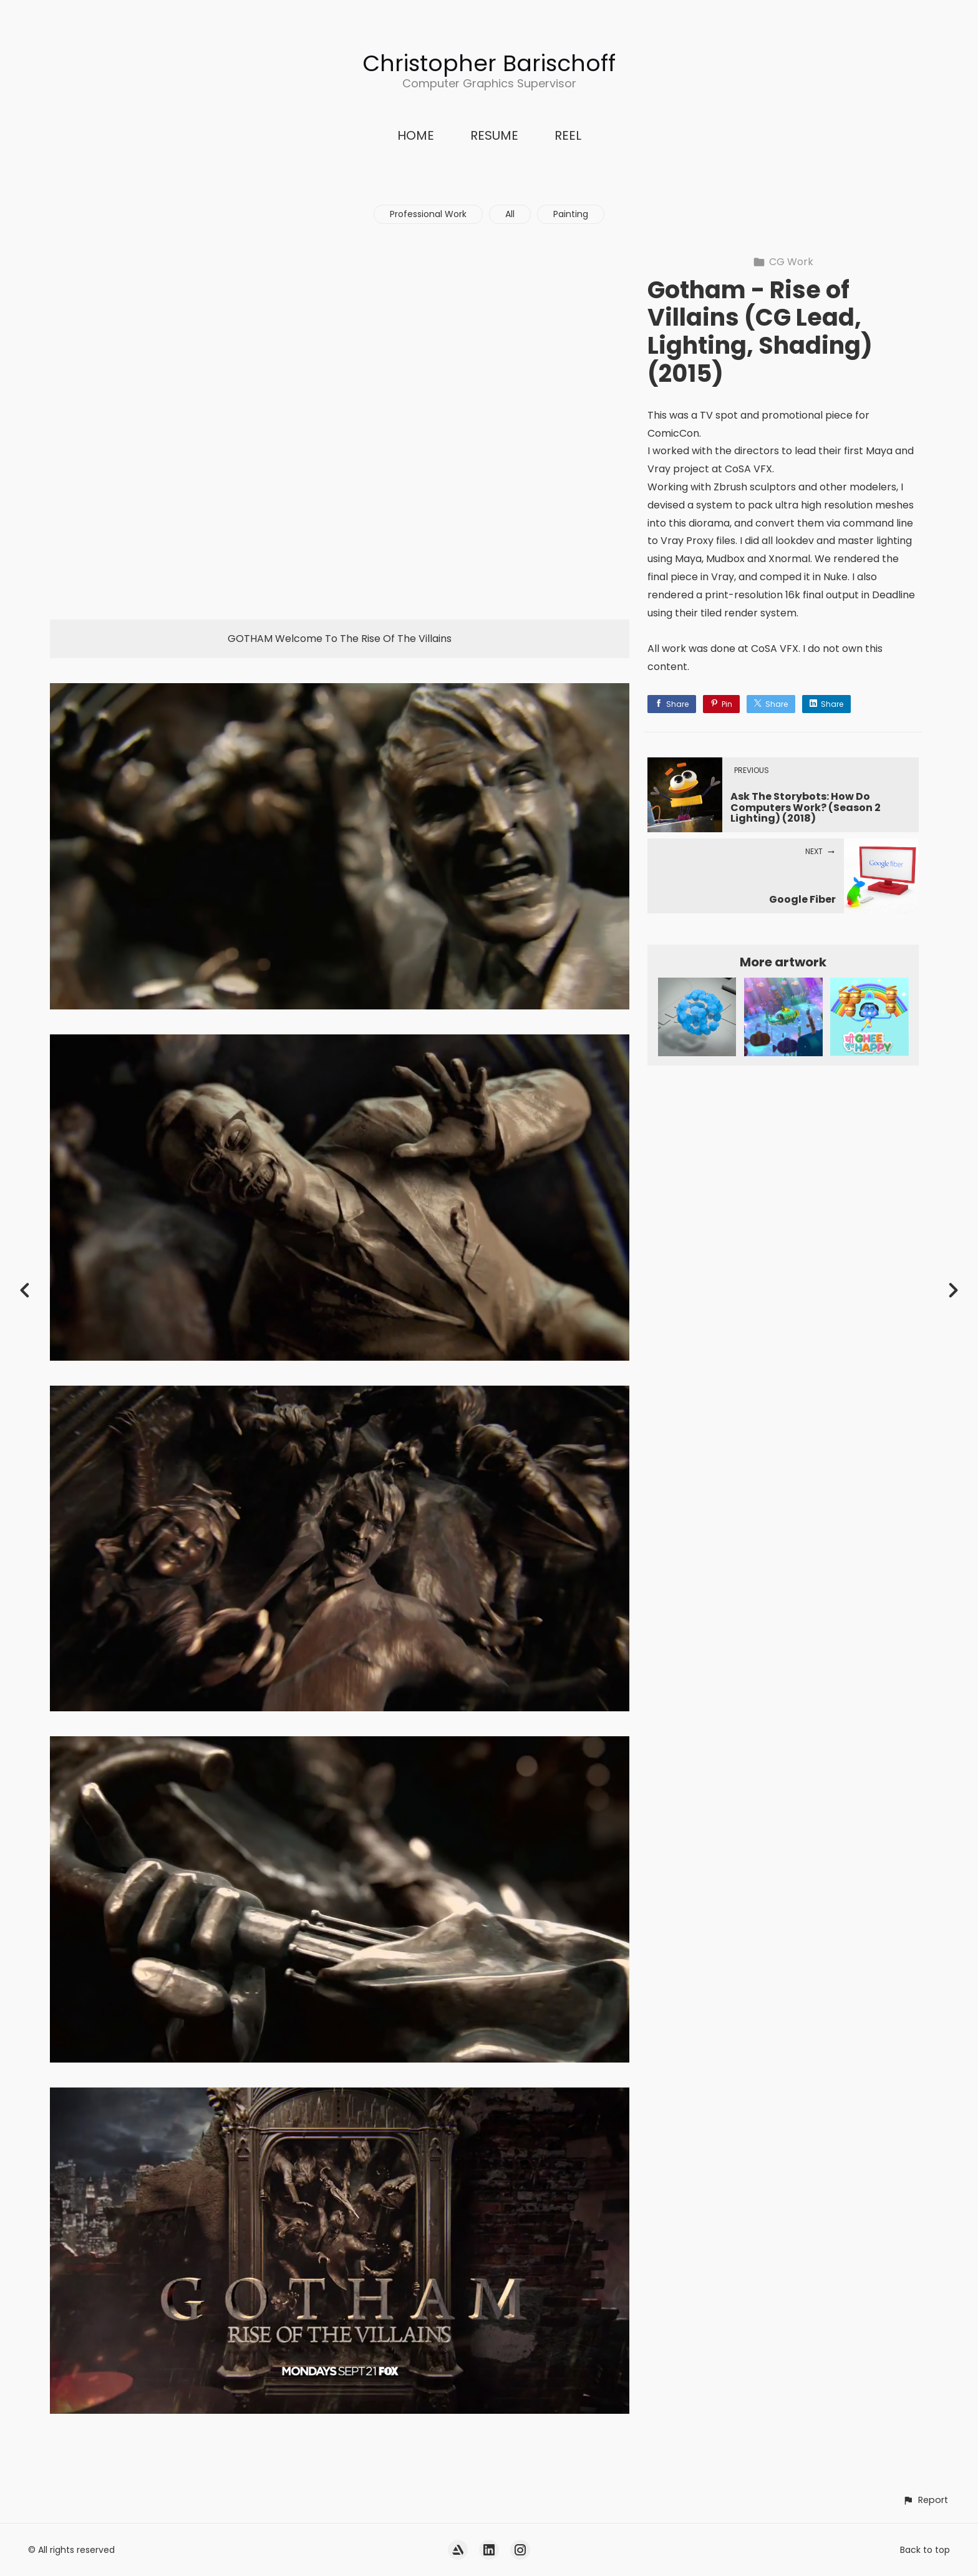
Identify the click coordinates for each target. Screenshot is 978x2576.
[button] (925, 2500)
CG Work (783, 262)
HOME (415, 135)
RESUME (494, 135)
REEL (567, 135)
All (510, 214)
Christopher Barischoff (489, 63)
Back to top (925, 2550)
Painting (570, 214)
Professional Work (428, 214)
